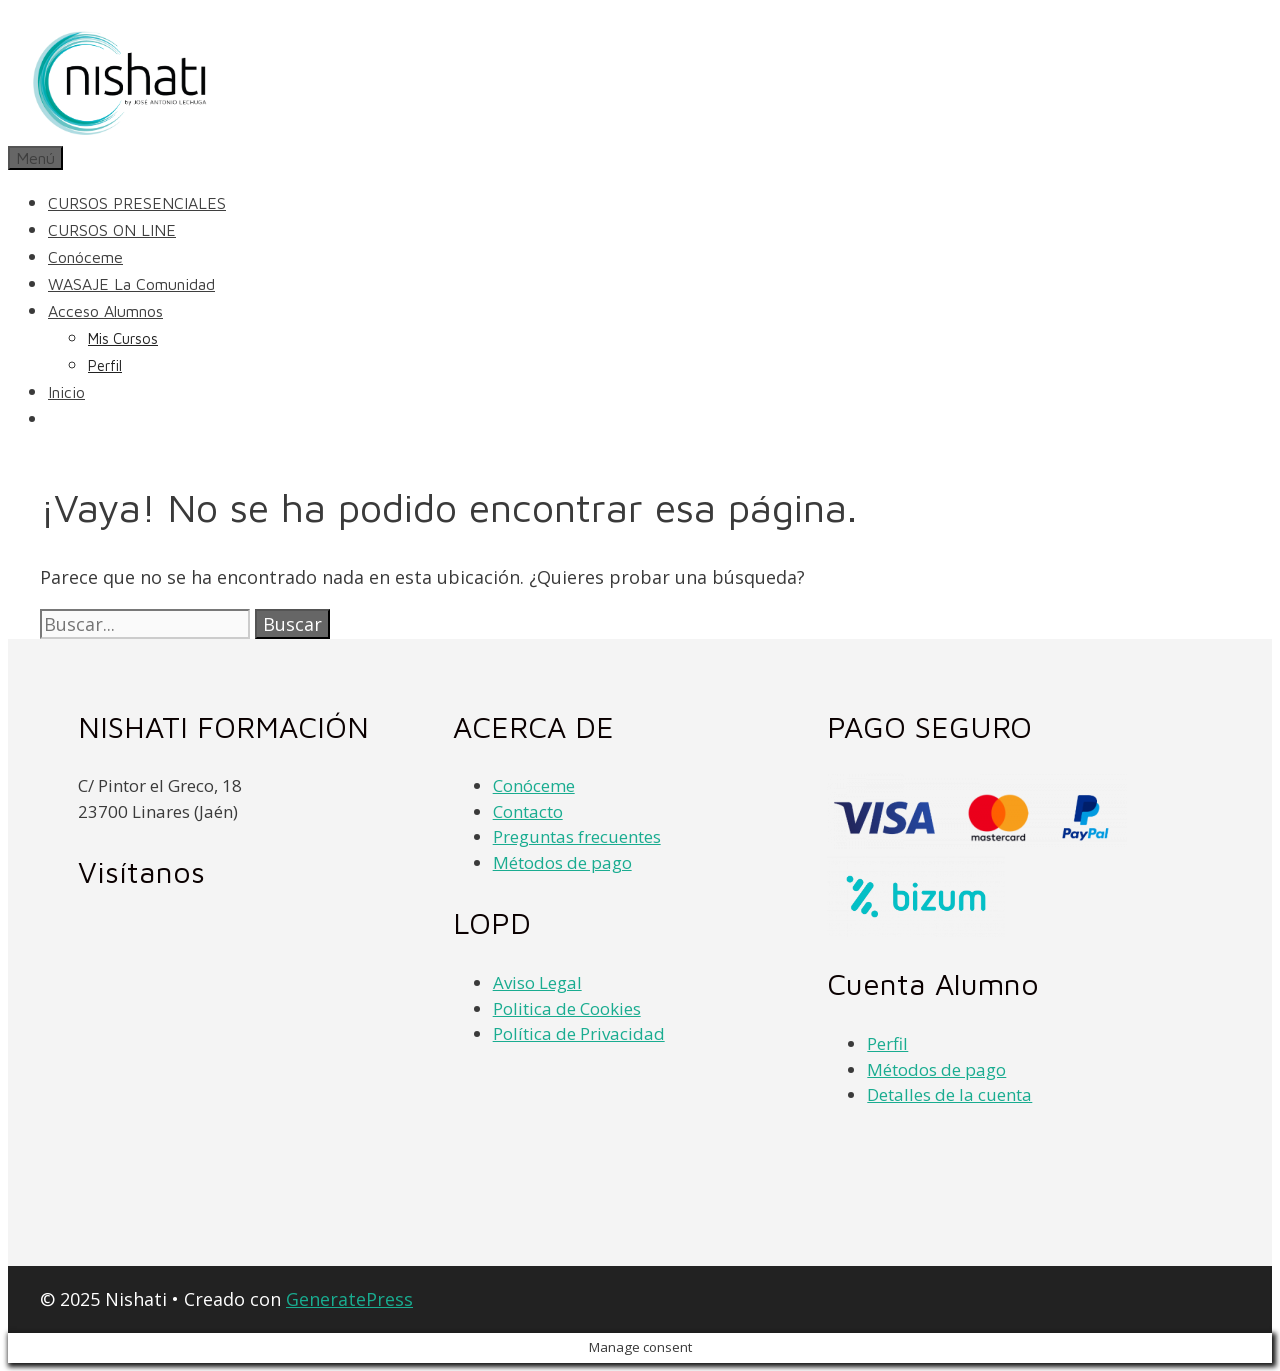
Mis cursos (123, 338)
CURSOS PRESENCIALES (137, 203)
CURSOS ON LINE (112, 230)
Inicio (66, 392)
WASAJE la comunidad (131, 284)
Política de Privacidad (579, 1033)
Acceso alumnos (105, 311)
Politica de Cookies (567, 1008)
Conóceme (85, 257)
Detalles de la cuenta (949, 1094)
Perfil (105, 365)
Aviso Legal (537, 982)
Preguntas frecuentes (577, 836)
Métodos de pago (562, 862)
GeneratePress (349, 1299)
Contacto (528, 811)
